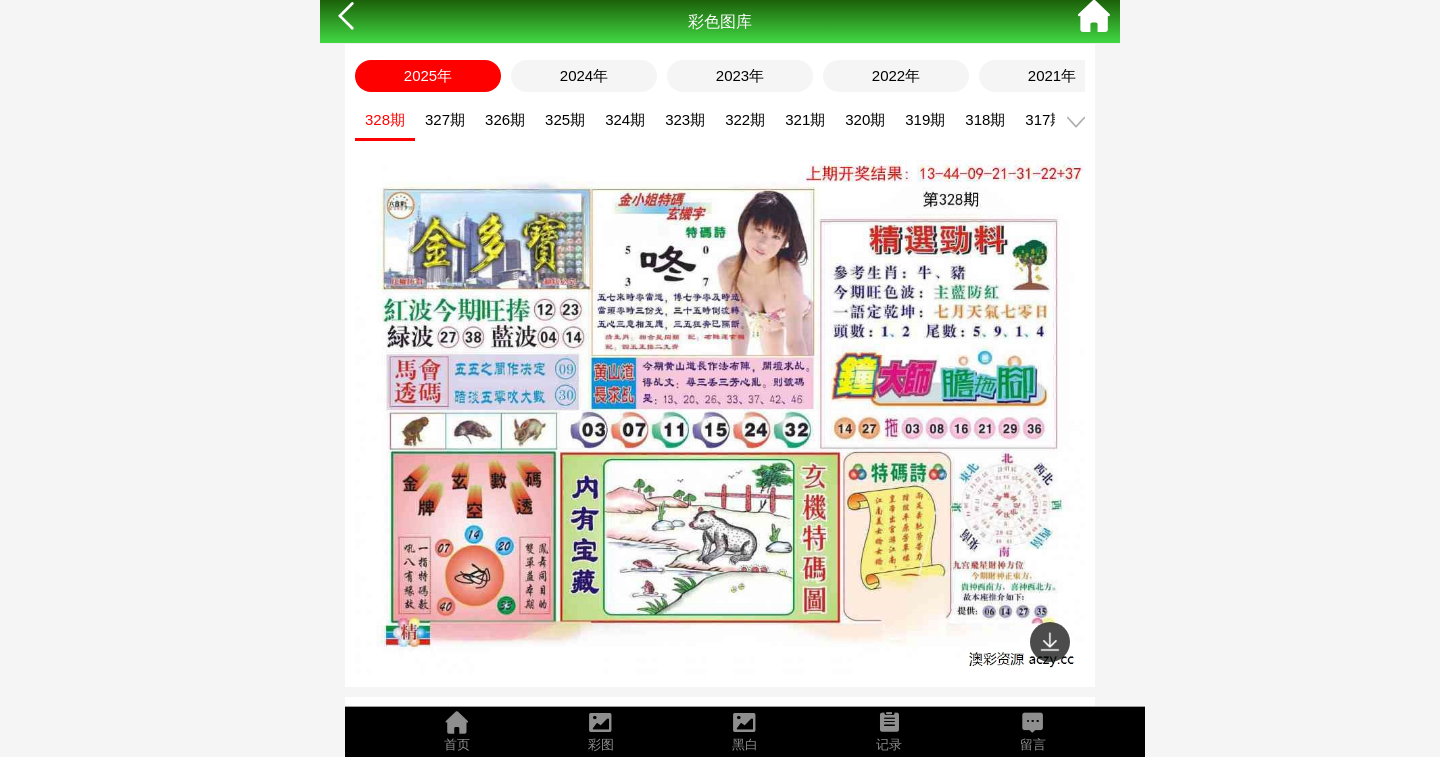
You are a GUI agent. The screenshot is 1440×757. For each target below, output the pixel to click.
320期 (865, 119)
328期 (385, 119)
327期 (445, 119)
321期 (805, 119)
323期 (685, 119)
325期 (565, 119)
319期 (925, 119)
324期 (625, 119)
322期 (745, 119)
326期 (505, 119)
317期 (1045, 119)
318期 (985, 119)
